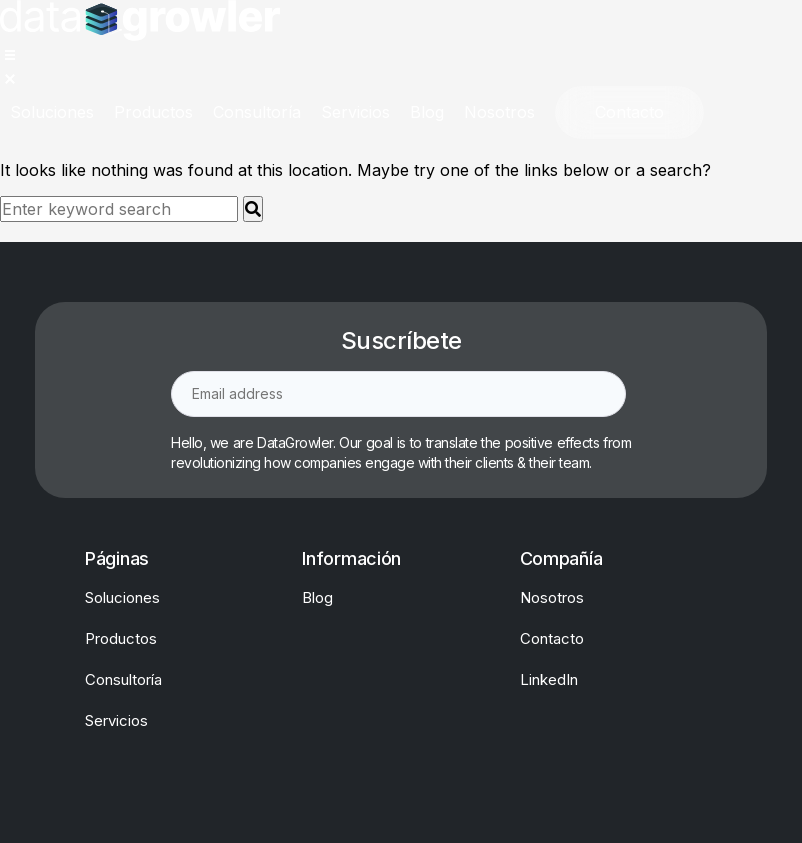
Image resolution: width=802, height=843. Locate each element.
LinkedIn (549, 679)
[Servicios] (355, 112)
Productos (121, 638)
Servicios (116, 720)
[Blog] (427, 112)
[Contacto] (629, 112)
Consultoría (123, 679)
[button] (18, 63)
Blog (317, 597)
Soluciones (122, 597)
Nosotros (552, 597)
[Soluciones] (52, 112)
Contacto (552, 638)
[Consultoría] (257, 112)
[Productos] (153, 112)
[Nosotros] (499, 112)
